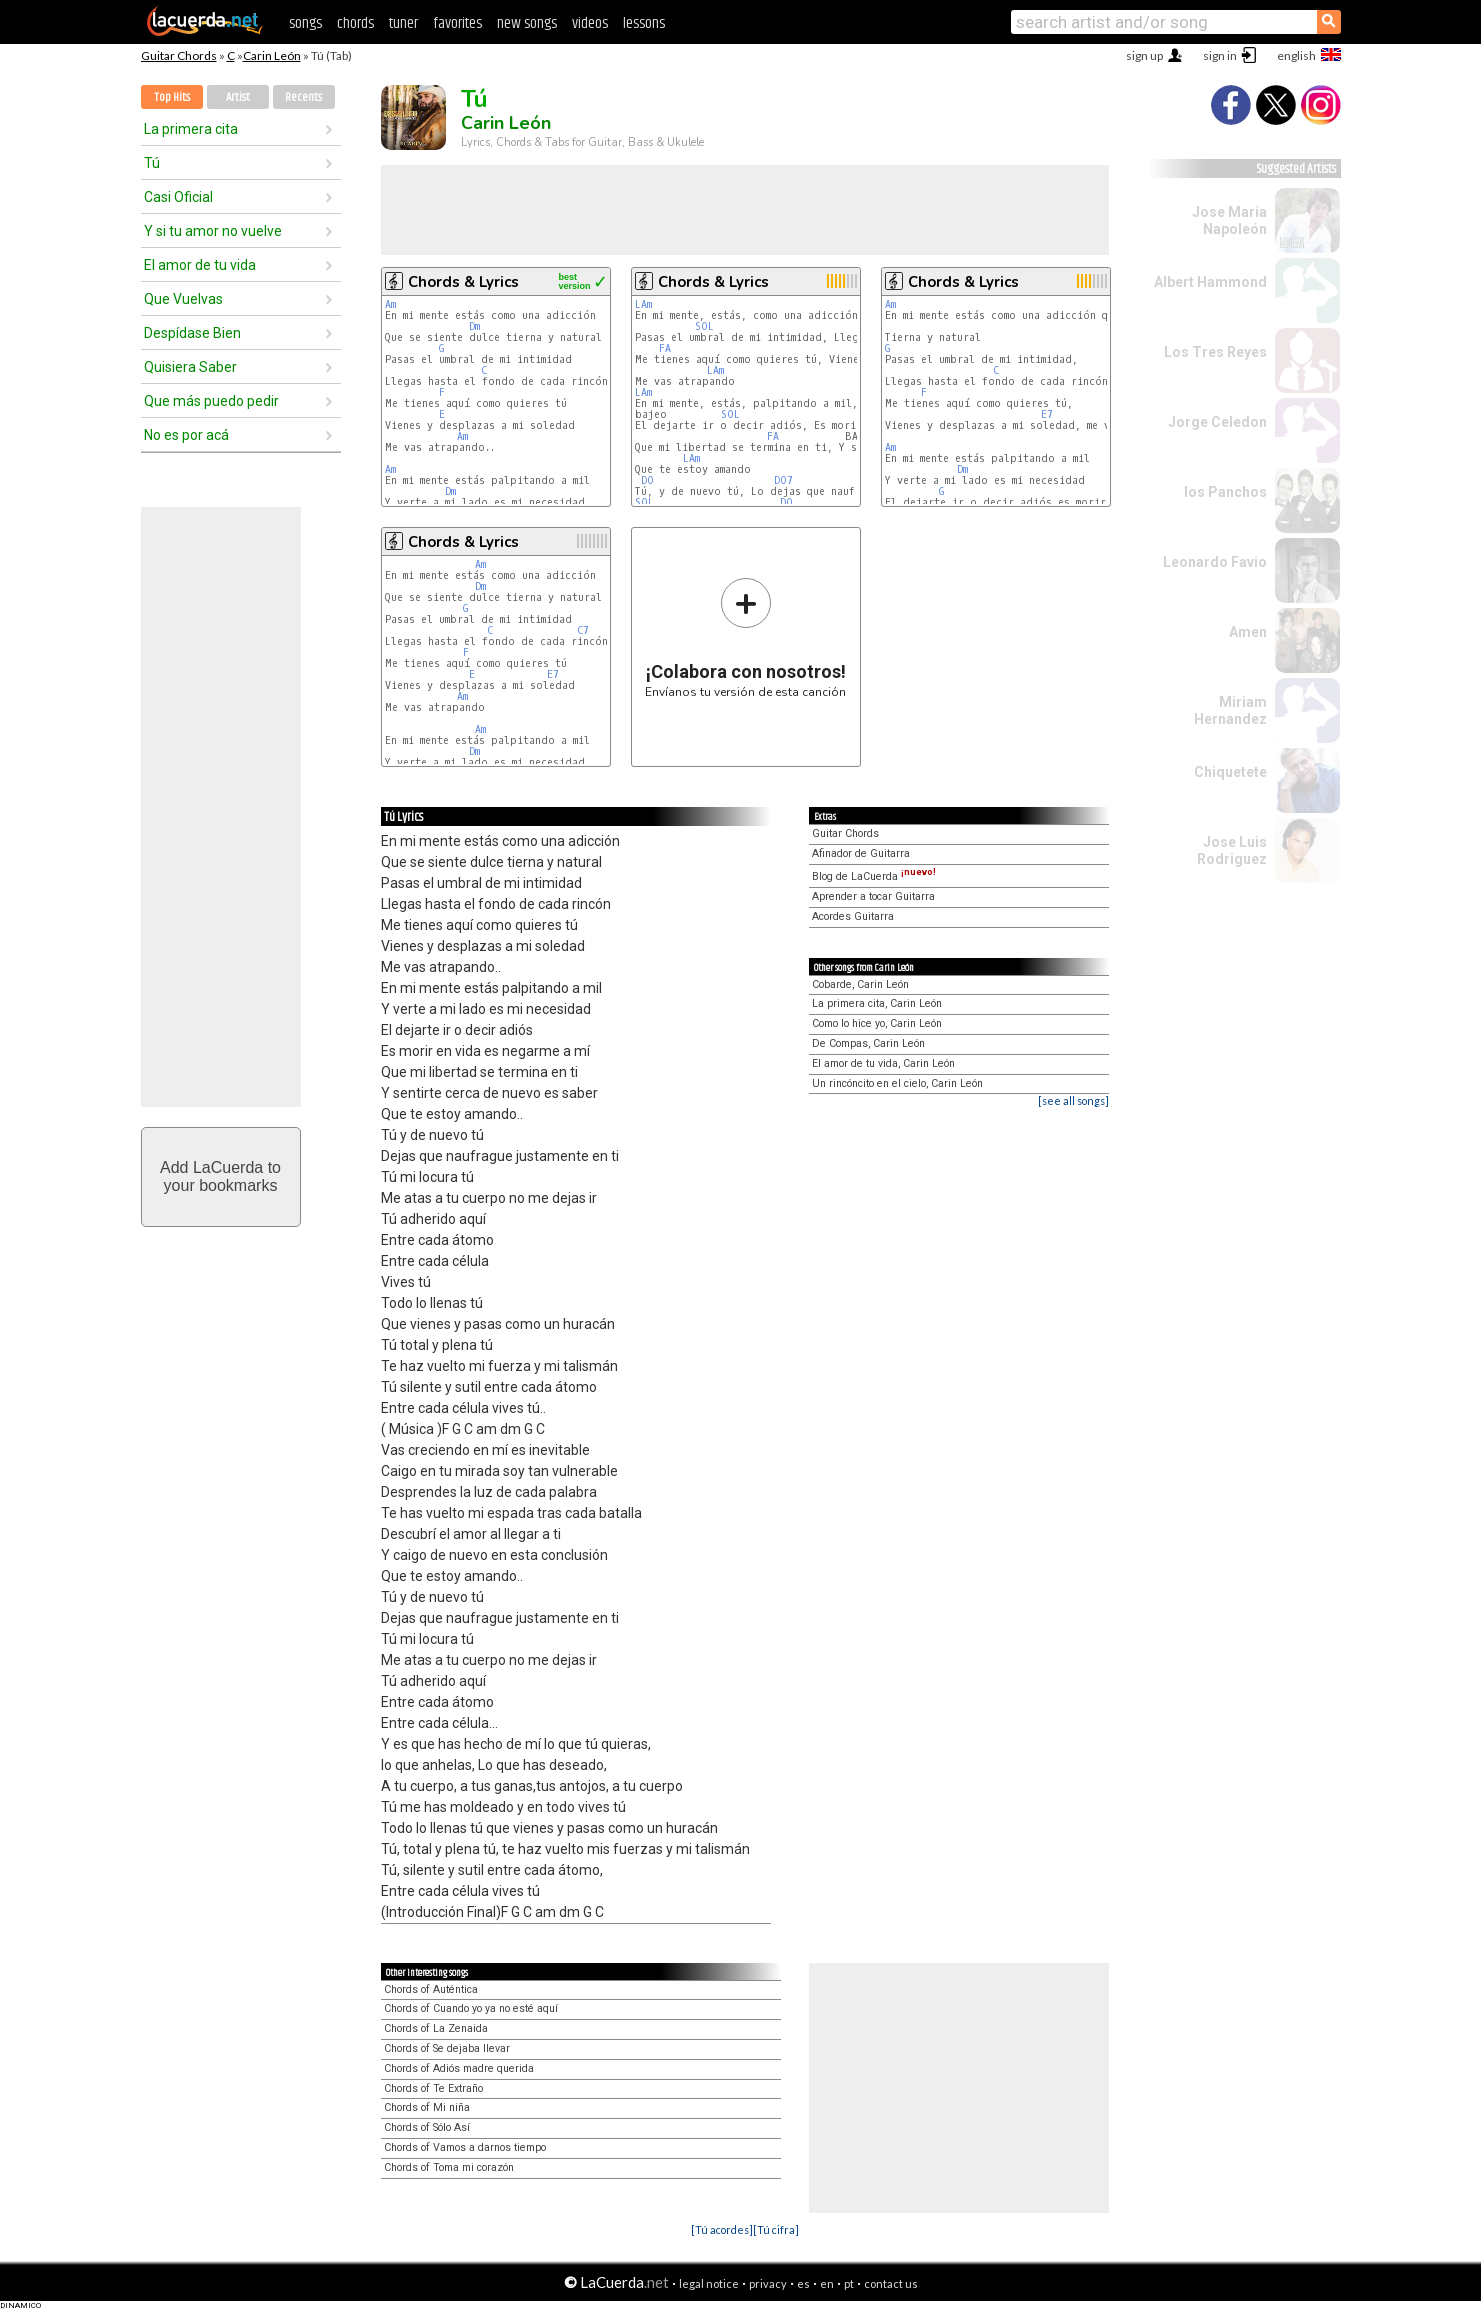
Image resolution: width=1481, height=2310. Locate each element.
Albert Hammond (1210, 282)
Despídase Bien (192, 333)
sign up (1144, 55)
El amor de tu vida (200, 265)
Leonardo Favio (1215, 562)
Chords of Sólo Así (427, 2127)
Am (390, 304)
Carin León (272, 55)
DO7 (783, 480)
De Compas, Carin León (868, 1043)
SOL (704, 326)
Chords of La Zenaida (436, 2028)
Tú (152, 163)
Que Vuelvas (183, 299)
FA (665, 348)
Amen (1248, 632)
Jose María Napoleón (1229, 220)
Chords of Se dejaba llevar (447, 2048)
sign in (1220, 55)
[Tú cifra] (776, 2229)
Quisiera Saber (190, 367)
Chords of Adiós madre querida (459, 2068)
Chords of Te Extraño (433, 2088)
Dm (474, 326)
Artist (238, 97)
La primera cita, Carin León (877, 1003)
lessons (644, 23)
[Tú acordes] (722, 2229)
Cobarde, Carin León (860, 984)
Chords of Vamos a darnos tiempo (465, 2147)
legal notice (709, 2283)
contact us (891, 2283)
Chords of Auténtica (431, 1989)
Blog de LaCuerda (874, 876)
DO (647, 480)
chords (355, 23)
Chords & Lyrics (463, 282)
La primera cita (191, 129)
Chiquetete (1230, 772)
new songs (527, 23)
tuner (403, 23)
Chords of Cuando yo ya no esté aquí (471, 2008)
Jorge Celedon (1217, 422)
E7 (1047, 414)
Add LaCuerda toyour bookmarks (220, 1176)
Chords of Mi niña (427, 2107)
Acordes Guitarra (853, 916)
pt (849, 2283)
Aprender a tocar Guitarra (873, 896)
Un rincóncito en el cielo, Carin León (897, 1083)
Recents (303, 97)
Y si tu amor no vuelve (213, 231)
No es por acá (186, 435)
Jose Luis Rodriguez (1232, 850)
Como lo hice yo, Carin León (877, 1023)
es (803, 2283)
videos (590, 23)
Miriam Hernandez (1230, 710)
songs (305, 23)
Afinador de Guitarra (861, 853)
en (827, 2283)
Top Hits (172, 97)
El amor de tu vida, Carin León (883, 1063)
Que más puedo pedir (211, 401)
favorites (457, 23)
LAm (643, 304)
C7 (583, 630)
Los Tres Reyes (1215, 352)
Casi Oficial (178, 197)
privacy (768, 2283)
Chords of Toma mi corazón (449, 2167)
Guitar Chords (179, 55)
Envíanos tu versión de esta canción (745, 637)
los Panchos (1225, 492)
